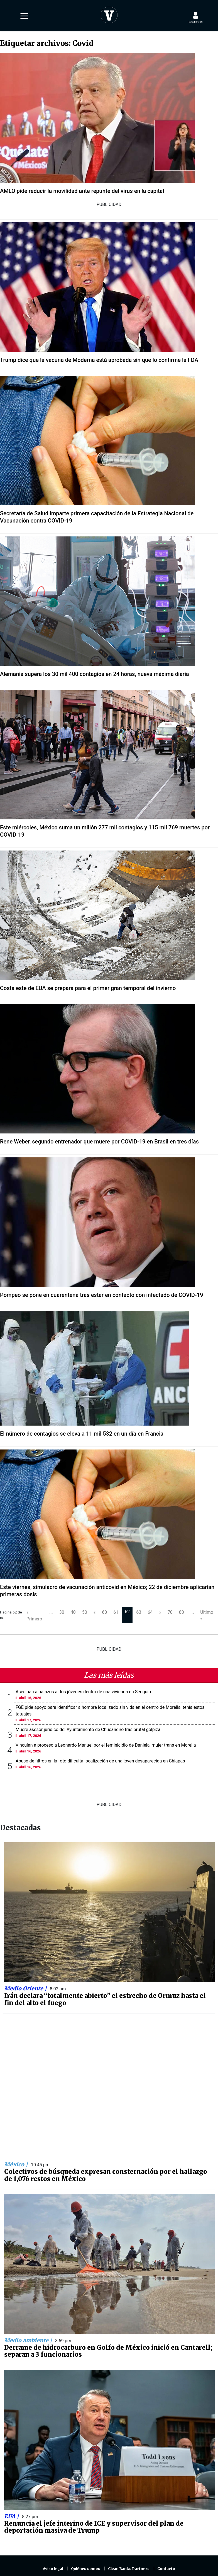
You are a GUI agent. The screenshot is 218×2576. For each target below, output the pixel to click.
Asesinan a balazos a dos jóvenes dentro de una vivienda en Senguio (83, 1691)
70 (170, 1612)
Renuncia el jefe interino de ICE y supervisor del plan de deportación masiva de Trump (93, 2527)
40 (73, 1612)
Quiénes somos (85, 2568)
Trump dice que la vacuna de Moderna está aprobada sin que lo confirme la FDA (99, 360)
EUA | (12, 2516)
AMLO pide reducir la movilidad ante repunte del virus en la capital (82, 191)
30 (61, 1612)
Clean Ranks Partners (129, 2568)
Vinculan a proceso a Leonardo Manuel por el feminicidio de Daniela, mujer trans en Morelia (106, 1745)
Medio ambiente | (28, 2340)
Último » (206, 1616)
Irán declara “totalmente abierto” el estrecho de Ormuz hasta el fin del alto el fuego (105, 1999)
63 (138, 1612)
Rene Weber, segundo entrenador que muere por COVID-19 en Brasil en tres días (99, 1141)
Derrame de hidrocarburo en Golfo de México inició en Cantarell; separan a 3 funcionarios (108, 2351)
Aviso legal (53, 2568)
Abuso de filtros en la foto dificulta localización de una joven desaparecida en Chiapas (100, 1761)
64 (150, 1612)
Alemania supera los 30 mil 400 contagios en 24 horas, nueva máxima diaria (94, 674)
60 (104, 1612)
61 (115, 1612)
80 (181, 1612)
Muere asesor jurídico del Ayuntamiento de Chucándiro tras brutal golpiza (88, 1729)
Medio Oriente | (26, 1988)
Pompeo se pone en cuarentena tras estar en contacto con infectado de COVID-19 (101, 1295)
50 (84, 1612)
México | (16, 2164)
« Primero (34, 1616)
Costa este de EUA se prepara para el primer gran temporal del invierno (88, 988)
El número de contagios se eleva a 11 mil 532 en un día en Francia (81, 1433)
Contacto (166, 2568)
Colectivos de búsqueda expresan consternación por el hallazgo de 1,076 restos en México (105, 2175)
